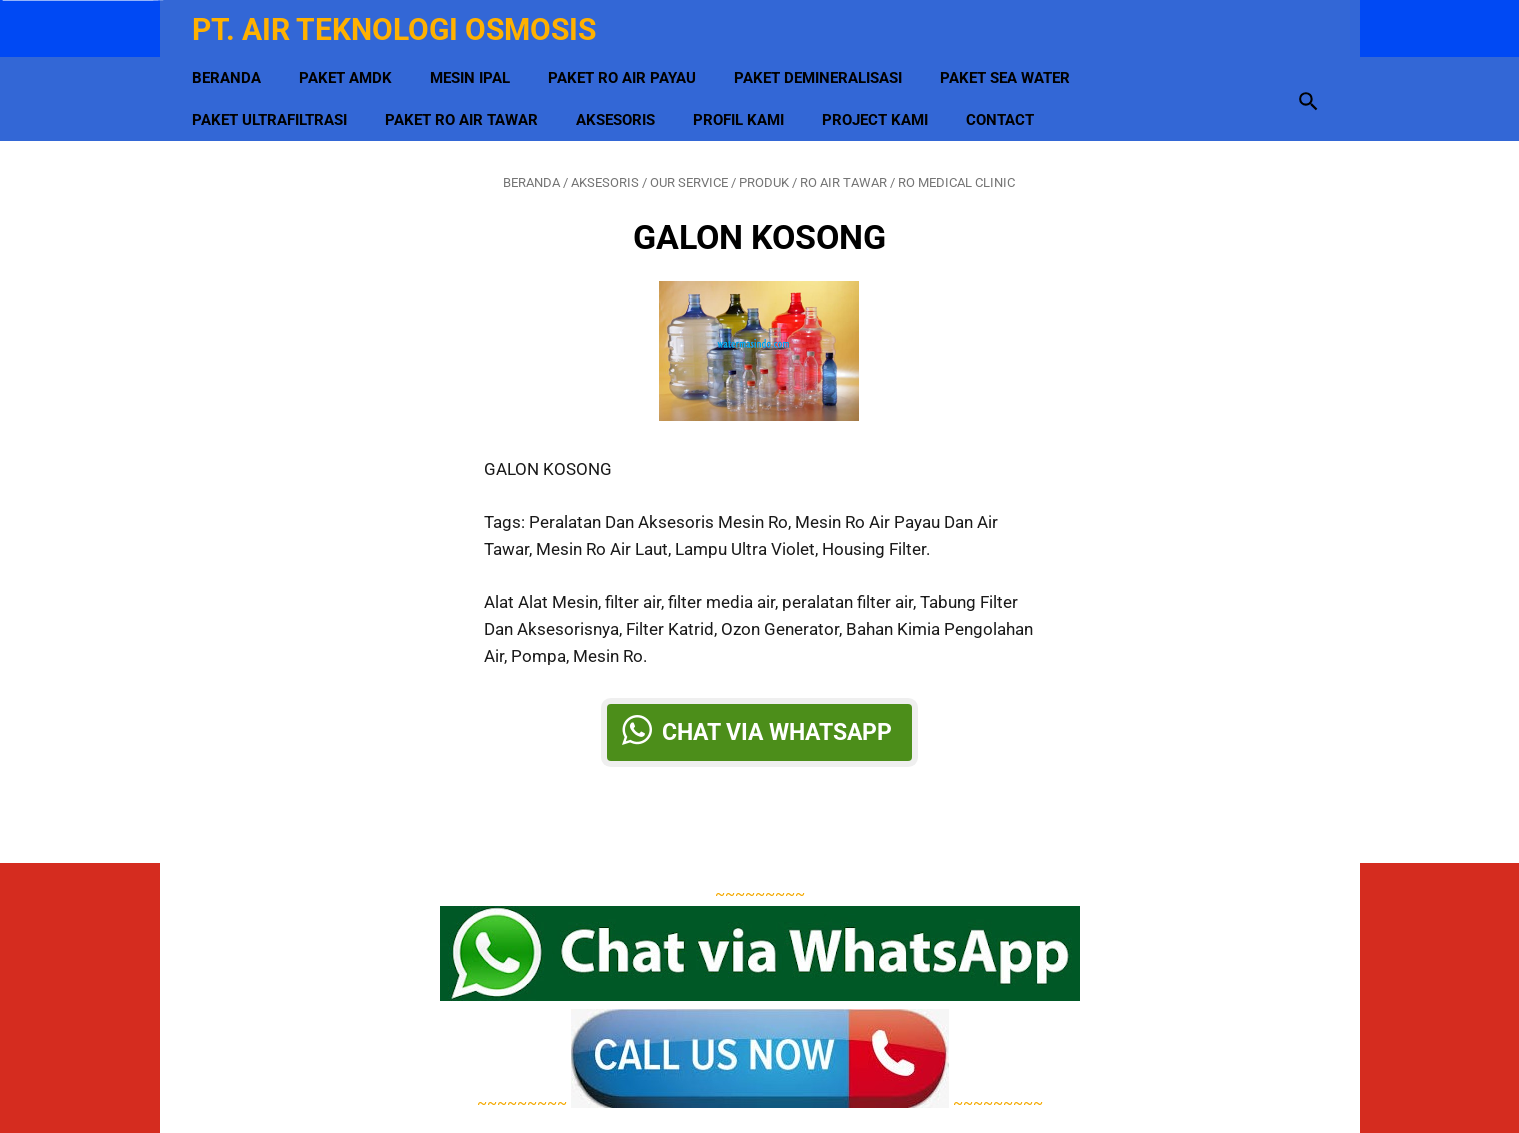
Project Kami (879, 111)
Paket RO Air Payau (626, 69)
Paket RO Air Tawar (465, 111)
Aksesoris (619, 111)
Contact (1004, 111)
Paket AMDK (349, 69)
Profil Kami (742, 111)
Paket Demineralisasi (822, 69)
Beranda (230, 69)
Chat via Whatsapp (777, 726)
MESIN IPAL (474, 69)
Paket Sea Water (1009, 69)
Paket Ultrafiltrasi (273, 111)
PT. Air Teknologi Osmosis (398, 23)
